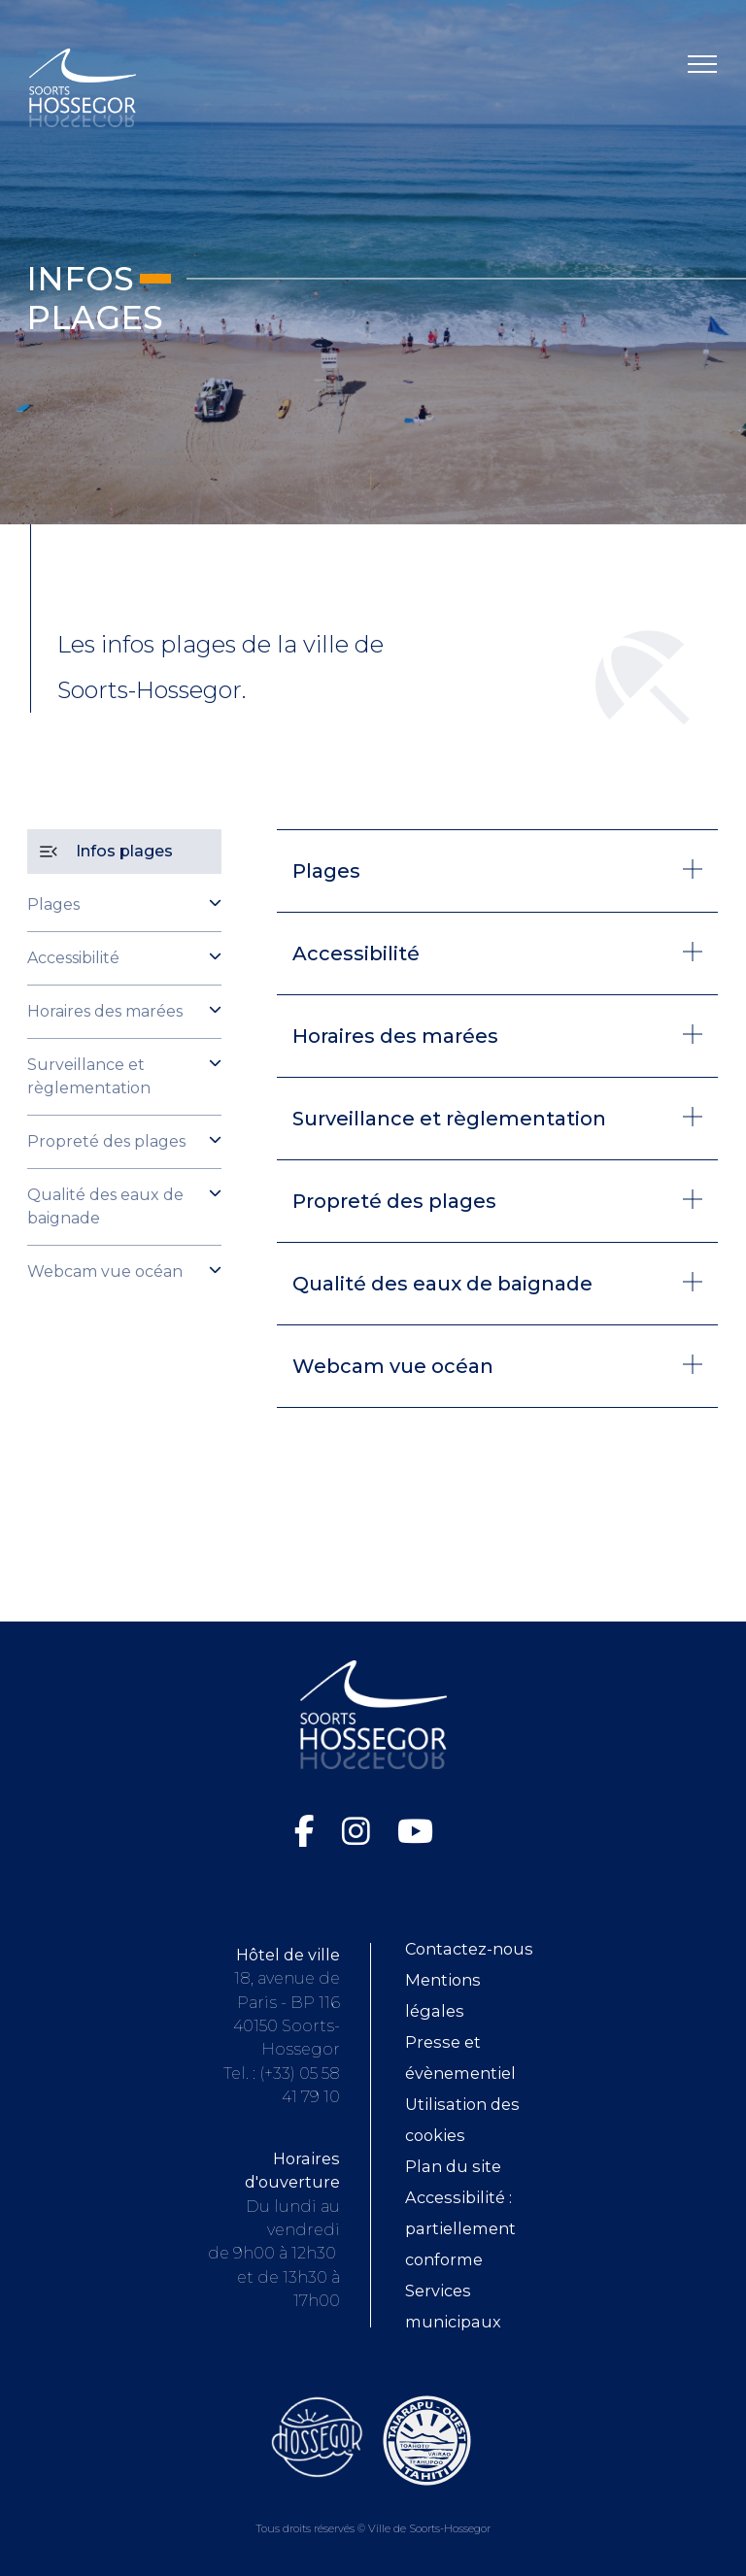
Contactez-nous (469, 1948)
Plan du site (453, 2166)
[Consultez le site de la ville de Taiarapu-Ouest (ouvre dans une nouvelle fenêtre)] (427, 2439)
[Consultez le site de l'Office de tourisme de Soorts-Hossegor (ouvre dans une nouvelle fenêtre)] (317, 2436)
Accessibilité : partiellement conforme (460, 2228)
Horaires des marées (105, 1011)
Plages (53, 904)
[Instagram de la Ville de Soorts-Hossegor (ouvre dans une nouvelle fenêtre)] (360, 1831)
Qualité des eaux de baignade (105, 1206)
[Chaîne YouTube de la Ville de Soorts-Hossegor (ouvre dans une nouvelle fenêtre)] (415, 1831)
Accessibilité (73, 958)
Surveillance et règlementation (89, 1076)
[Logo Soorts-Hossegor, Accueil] (82, 87)
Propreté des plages (106, 1141)
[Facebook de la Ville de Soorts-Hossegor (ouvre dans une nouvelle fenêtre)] (308, 1831)
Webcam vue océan (105, 1271)
